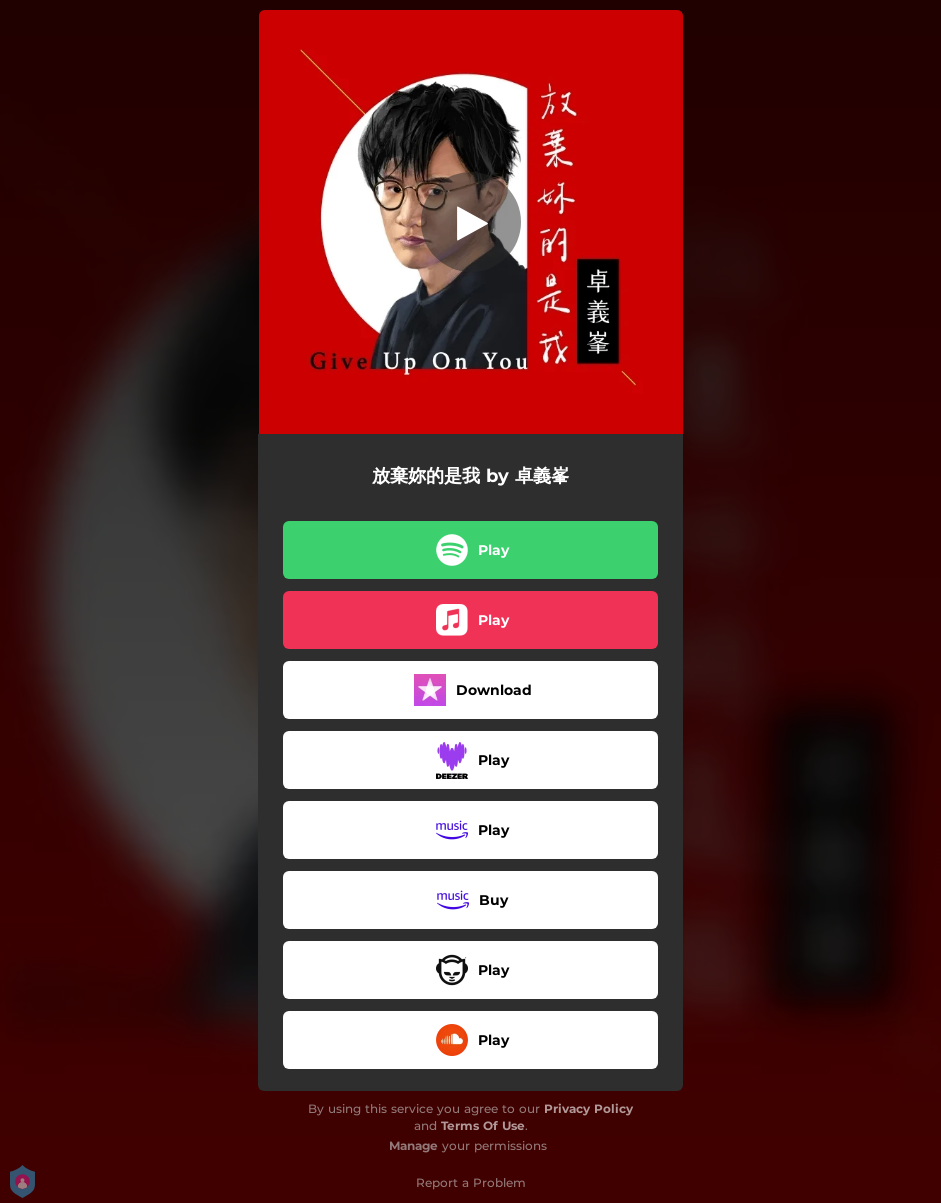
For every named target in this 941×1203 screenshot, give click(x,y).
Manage (413, 1145)
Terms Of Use (483, 1125)
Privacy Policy (588, 1108)
